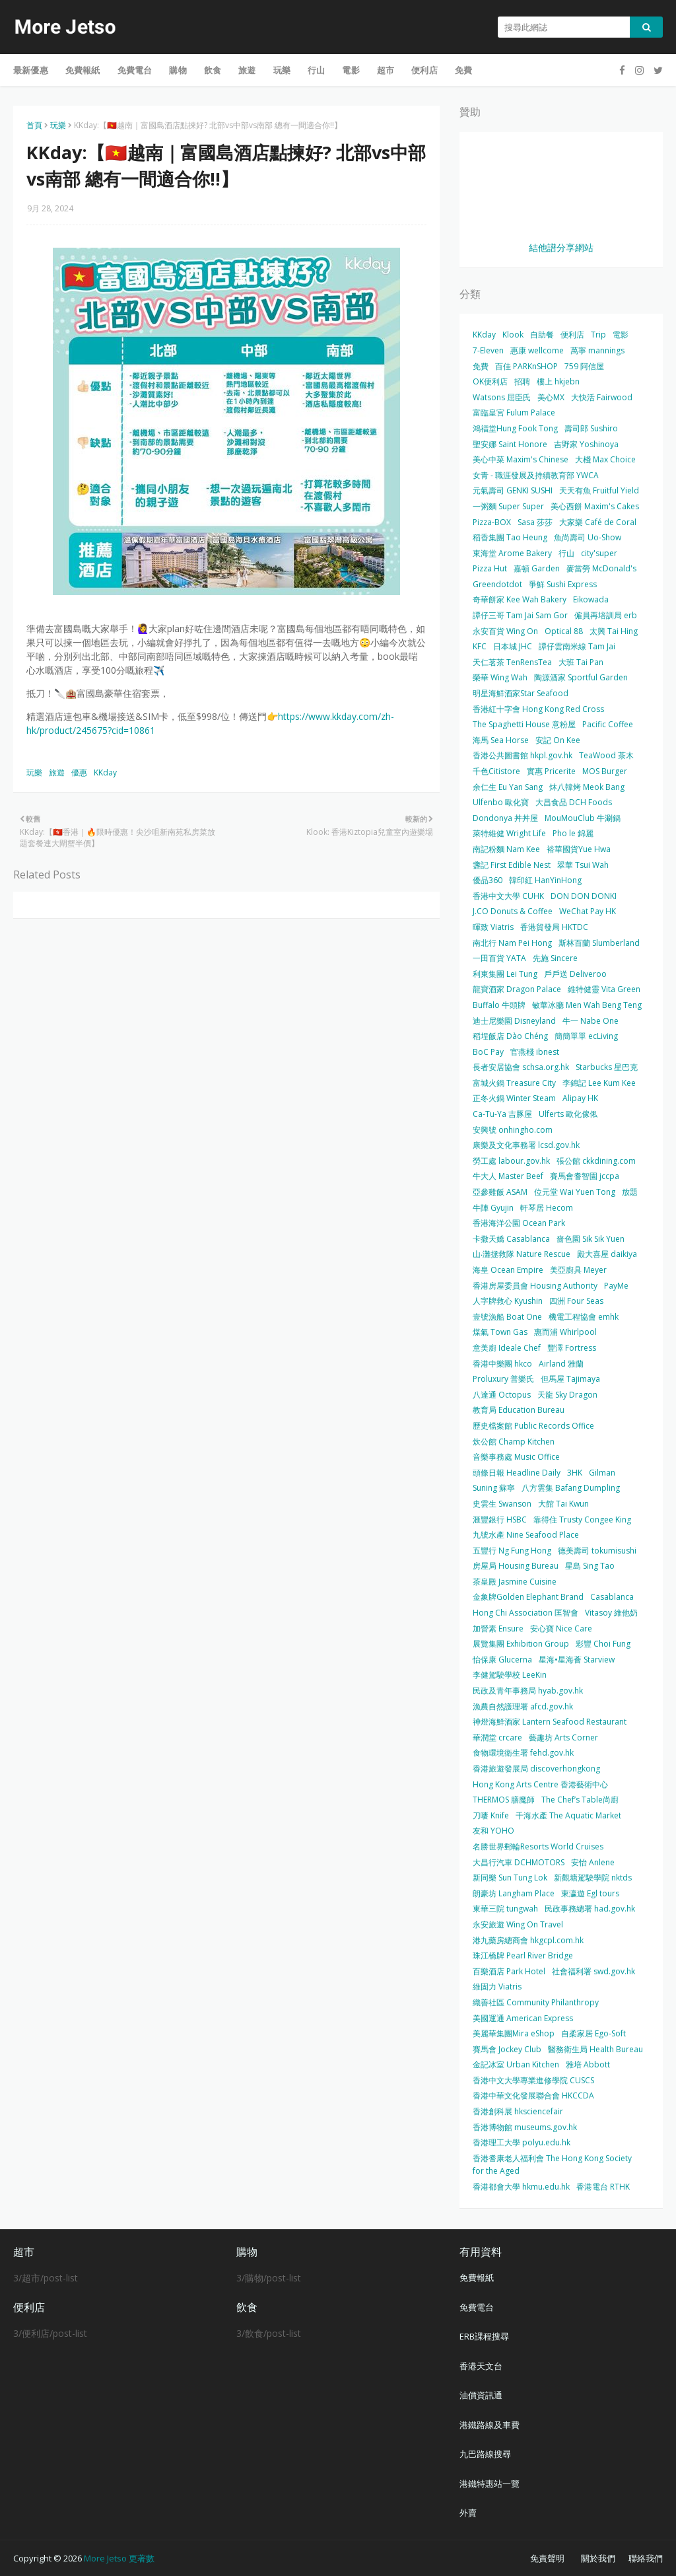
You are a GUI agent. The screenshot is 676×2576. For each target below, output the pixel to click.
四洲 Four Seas (576, 1300)
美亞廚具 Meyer (578, 1269)
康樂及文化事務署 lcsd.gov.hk (526, 1145)
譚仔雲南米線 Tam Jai (577, 646)
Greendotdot (497, 584)
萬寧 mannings (597, 350)
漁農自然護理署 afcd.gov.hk (523, 1706)
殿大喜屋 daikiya (607, 1254)
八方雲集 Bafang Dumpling (571, 1487)
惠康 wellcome (537, 350)
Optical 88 (564, 631)
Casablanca (612, 1596)
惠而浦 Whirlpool (565, 1332)
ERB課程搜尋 (484, 2336)
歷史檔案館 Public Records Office (533, 1425)
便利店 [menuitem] (424, 70)
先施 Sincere (555, 958)
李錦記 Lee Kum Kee (599, 1083)
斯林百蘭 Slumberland (599, 942)
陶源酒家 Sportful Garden (581, 677)
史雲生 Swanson (502, 1503)
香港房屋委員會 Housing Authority (535, 1285)
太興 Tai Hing (614, 631)
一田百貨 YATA (499, 958)
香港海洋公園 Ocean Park (519, 1223)
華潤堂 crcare (497, 1737)
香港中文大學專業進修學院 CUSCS (533, 2080)
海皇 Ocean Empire (508, 1269)
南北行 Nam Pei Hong (512, 942)
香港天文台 (480, 2366)
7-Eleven (488, 350)
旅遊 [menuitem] (246, 70)
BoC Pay (488, 1051)
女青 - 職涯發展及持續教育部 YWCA (536, 475)
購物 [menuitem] (177, 70)
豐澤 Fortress (571, 1347)
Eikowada (591, 599)
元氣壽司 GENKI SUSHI (513, 490)
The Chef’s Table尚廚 (580, 1799)
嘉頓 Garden (537, 568)
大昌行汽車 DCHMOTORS (518, 1862)
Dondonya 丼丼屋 (505, 818)
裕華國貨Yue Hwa (579, 849)
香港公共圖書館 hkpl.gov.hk (522, 755)
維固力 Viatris (497, 1986)
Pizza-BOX (492, 522)
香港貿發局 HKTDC (554, 927)
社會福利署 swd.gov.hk (593, 1971)
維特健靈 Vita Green (604, 989)
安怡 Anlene (593, 1862)
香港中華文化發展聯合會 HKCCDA (533, 2095)
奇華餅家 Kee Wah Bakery (519, 599)
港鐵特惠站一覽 (489, 2483)
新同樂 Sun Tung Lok (510, 1877)
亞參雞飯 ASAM (500, 1192)
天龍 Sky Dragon (567, 1394)
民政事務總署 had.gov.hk (590, 1908)
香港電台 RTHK (603, 2186)
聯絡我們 (645, 2558)
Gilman (602, 1472)
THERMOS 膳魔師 (504, 1799)
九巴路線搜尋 (485, 2454)
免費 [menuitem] (463, 70)
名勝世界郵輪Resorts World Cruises (538, 1846)
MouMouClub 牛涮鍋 (583, 818)
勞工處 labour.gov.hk (511, 1160)
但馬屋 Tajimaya (570, 1378)
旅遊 (57, 772)
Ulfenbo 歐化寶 (501, 802)
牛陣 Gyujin (493, 1207)
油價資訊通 (480, 2395)
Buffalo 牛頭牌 (499, 1005)
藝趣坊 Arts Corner (563, 1737)
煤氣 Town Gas (500, 1332)
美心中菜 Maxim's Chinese (520, 459)
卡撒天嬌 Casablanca (511, 1238)
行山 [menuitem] (316, 70)
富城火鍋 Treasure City (514, 1083)
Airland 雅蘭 (561, 1363)
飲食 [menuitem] (212, 70)
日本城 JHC (512, 646)
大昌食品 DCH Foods (573, 802)
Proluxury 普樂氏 (503, 1378)
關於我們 (598, 2558)
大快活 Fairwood (601, 397)
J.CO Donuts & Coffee (513, 911)
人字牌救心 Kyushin (508, 1300)
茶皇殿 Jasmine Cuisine (515, 1581)
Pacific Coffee (607, 724)
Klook (513, 334)
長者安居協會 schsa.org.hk (521, 1067)
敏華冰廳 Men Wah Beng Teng (587, 1005)
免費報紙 (476, 2277)
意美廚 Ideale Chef (507, 1347)
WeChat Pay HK (587, 911)
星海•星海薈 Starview (577, 1659)
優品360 (487, 880)
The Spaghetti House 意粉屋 (524, 724)
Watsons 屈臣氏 (502, 397)
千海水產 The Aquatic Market (568, 1815)
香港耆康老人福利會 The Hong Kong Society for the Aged (552, 2165)
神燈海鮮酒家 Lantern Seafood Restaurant (549, 1721)
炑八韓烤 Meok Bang (587, 787)
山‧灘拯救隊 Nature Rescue (521, 1254)
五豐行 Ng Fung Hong (512, 1550)
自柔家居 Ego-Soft (593, 2033)
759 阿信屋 (584, 366)
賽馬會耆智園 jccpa (584, 1176)
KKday (105, 772)
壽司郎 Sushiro (591, 428)
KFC (480, 646)
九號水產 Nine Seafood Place (526, 1534)
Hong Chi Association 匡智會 (525, 1612)
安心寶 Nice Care (561, 1628)
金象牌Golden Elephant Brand (528, 1596)
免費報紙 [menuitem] (82, 70)
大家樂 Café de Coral (597, 522)
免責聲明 (547, 2558)
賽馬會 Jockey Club (507, 2049)
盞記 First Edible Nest (512, 865)
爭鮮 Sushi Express (563, 584)
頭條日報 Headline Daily (516, 1472)
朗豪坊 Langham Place (514, 1893)
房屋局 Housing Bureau (515, 1565)
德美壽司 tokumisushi (597, 1550)
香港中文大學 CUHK (508, 896)
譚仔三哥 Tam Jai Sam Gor (520, 615)
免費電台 (476, 2307)
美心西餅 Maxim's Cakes (595, 506)
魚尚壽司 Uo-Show (587, 537)
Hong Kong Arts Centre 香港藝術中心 (540, 1784)
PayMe (616, 1285)
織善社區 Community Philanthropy (536, 2002)
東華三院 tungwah (505, 1908)
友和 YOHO (493, 1830)
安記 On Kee (557, 740)
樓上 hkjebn (558, 381)
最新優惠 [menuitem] (30, 70)
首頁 (34, 125)
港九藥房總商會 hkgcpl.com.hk (528, 1940)
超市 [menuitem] (385, 70)
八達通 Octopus (502, 1394)
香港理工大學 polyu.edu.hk (521, 2142)
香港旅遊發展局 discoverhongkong (536, 1768)
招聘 (522, 381)
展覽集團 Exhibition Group (521, 1643)
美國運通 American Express (523, 2018)
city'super (599, 553)
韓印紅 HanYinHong (545, 880)
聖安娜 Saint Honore (510, 444)
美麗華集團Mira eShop (514, 2033)
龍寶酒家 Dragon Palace (517, 989)
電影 (620, 334)
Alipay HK (580, 1098)
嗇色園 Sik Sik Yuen (591, 1238)
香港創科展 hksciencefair (518, 2111)
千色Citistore (496, 771)
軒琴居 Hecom (546, 1207)
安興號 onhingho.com (513, 1129)
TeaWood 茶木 (606, 755)
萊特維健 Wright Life (509, 833)
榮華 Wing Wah (500, 677)
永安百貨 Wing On (505, 631)
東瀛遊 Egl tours (590, 1893)
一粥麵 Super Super (508, 506)
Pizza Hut (490, 568)
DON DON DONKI (584, 896)
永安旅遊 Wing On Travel (518, 1924)
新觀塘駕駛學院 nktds (593, 1877)
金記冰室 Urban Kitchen (516, 2064)
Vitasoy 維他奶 (611, 1612)
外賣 (468, 2513)
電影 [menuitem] (350, 70)
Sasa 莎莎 (535, 522)
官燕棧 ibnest (534, 1051)
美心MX (550, 397)
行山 (566, 553)
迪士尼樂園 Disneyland (514, 1020)
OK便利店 (490, 381)
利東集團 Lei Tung (505, 974)
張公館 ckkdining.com (596, 1160)
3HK (574, 1472)
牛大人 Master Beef (508, 1176)
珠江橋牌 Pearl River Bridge (523, 1955)
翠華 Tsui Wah (583, 865)
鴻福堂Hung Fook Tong (515, 428)
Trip (598, 334)
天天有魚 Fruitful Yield (599, 490)
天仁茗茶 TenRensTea (512, 662)
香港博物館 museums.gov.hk (525, 2127)
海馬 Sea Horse (501, 740)
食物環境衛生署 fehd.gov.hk (523, 1752)
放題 (630, 1192)
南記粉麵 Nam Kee (506, 849)
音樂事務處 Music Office (516, 1456)
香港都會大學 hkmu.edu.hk (521, 2186)
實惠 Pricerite (551, 771)
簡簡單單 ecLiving (586, 1036)
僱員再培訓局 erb (605, 615)
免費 (481, 366)
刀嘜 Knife (491, 1815)
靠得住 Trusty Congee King (582, 1519)
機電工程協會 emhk (584, 1316)
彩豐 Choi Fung (603, 1643)
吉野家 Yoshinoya (586, 444)
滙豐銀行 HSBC (500, 1519)
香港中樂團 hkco (502, 1363)
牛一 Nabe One (590, 1020)
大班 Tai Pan (580, 662)
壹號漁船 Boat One (507, 1316)
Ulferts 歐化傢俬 (568, 1114)
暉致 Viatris (493, 927)
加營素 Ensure (498, 1628)
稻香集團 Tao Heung (510, 537)
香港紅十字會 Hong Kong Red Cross (538, 709)
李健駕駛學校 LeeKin (510, 1674)
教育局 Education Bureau (518, 1409)
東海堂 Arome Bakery (512, 553)
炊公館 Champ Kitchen (514, 1441)
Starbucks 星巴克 (607, 1067)
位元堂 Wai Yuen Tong (574, 1192)
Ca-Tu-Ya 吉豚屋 (502, 1114)
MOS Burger (604, 771)
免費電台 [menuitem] (135, 70)
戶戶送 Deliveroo (575, 974)
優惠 (79, 772)
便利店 (572, 334)
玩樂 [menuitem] (281, 70)
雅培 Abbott (588, 2064)
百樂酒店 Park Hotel (509, 1971)
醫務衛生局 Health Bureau (595, 2049)
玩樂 (58, 125)
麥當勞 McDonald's (601, 568)
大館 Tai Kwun (563, 1503)
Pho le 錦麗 (573, 833)
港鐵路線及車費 (489, 2425)
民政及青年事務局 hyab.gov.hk (528, 1690)
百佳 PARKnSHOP (526, 366)
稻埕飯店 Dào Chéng (510, 1036)
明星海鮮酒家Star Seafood (520, 693)
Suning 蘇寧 (494, 1487)
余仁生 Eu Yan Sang (508, 787)
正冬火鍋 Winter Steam (514, 1098)
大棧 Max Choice (605, 459)
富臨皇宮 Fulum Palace (514, 412)
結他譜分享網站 (561, 247)
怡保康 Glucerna (502, 1659)
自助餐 (542, 334)
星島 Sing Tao (590, 1565)
